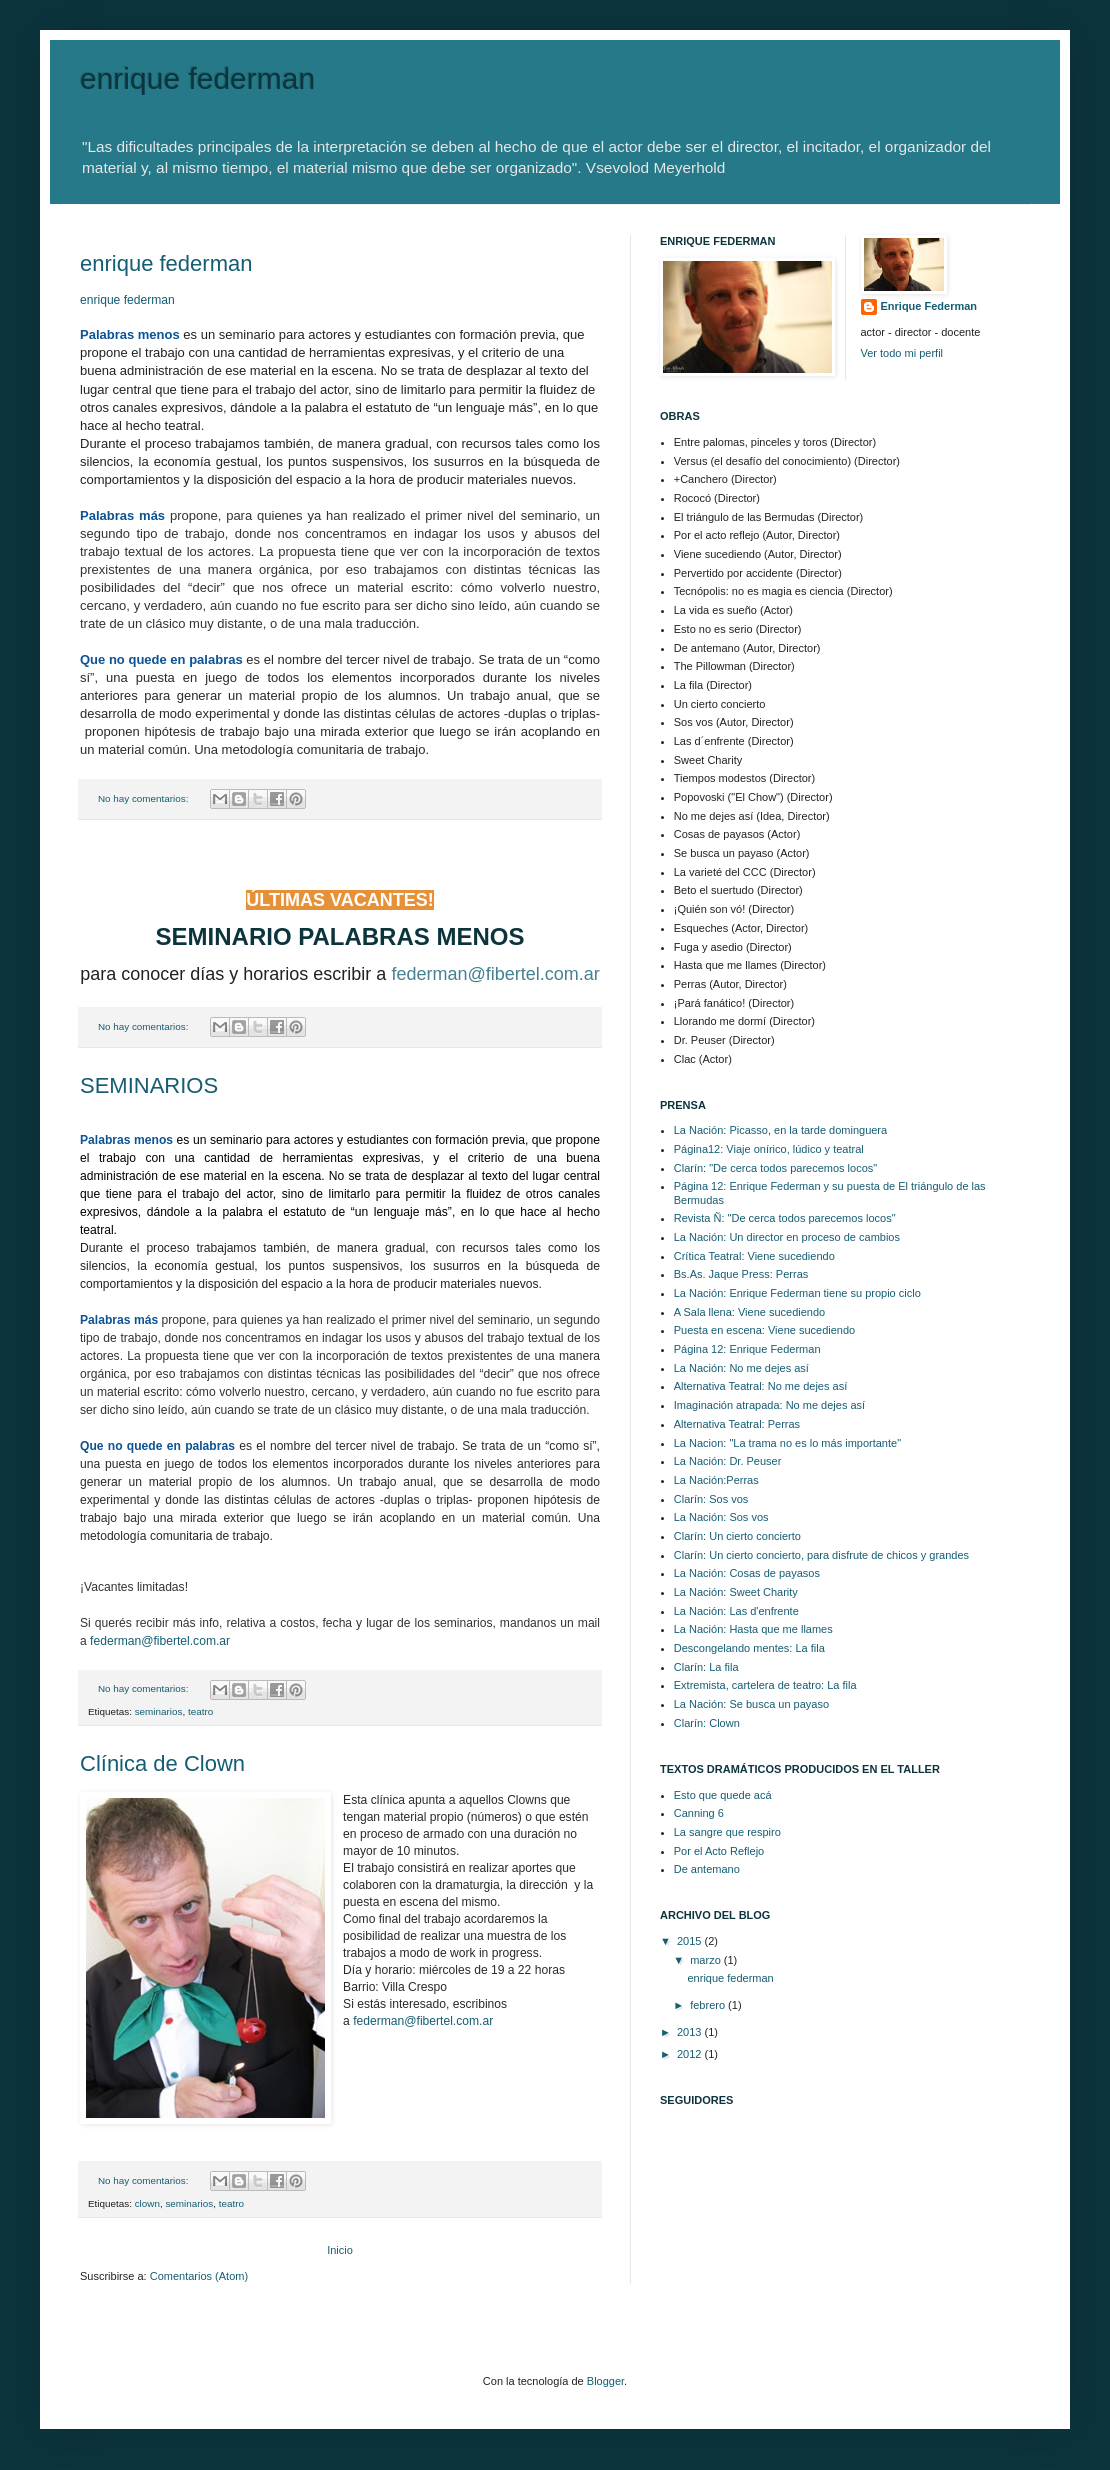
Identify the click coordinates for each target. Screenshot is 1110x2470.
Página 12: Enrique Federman (747, 1349)
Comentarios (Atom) (199, 2276)
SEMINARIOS (149, 1085)
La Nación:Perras (716, 1480)
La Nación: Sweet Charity (736, 1592)
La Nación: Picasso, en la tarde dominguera (780, 1130)
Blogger (605, 2381)
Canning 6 (699, 1813)
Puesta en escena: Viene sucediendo (764, 1330)
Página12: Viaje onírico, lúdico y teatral (769, 1149)
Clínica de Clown (162, 1763)
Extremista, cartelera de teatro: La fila (765, 1685)
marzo (707, 1960)
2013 (691, 2032)
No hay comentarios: (144, 798)
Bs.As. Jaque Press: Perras (741, 1274)
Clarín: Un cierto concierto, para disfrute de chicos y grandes (821, 1555)
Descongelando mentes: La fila (749, 1648)
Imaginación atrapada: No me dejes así (769, 1405)
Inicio (340, 2250)
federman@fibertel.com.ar (160, 1641)
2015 (691, 1941)
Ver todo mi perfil (902, 353)
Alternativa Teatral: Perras (737, 1424)
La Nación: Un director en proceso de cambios (787, 1237)
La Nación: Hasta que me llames (753, 1629)
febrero (709, 2005)
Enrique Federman (929, 306)
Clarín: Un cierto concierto (737, 1536)
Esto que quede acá (723, 1795)
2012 (691, 2054)
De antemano (707, 1869)
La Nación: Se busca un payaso (751, 1704)
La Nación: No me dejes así (741, 1368)
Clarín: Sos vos (711, 1499)
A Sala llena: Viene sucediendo (749, 1312)
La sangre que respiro (727, 1832)
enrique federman (166, 263)
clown (147, 2203)
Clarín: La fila (706, 1667)
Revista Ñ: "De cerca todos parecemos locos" (785, 1218)
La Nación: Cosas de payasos (747, 1573)
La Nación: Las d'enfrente (736, 1611)
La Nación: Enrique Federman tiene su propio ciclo (797, 1293)
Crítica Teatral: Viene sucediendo (754, 1256)
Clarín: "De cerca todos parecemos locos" (775, 1168)
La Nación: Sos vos (721, 1517)
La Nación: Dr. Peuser (728, 1461)
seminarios (159, 1711)
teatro (200, 1711)
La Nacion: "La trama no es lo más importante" (787, 1443)
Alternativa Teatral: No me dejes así (760, 1386)
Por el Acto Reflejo (719, 1851)
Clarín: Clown (707, 1723)
